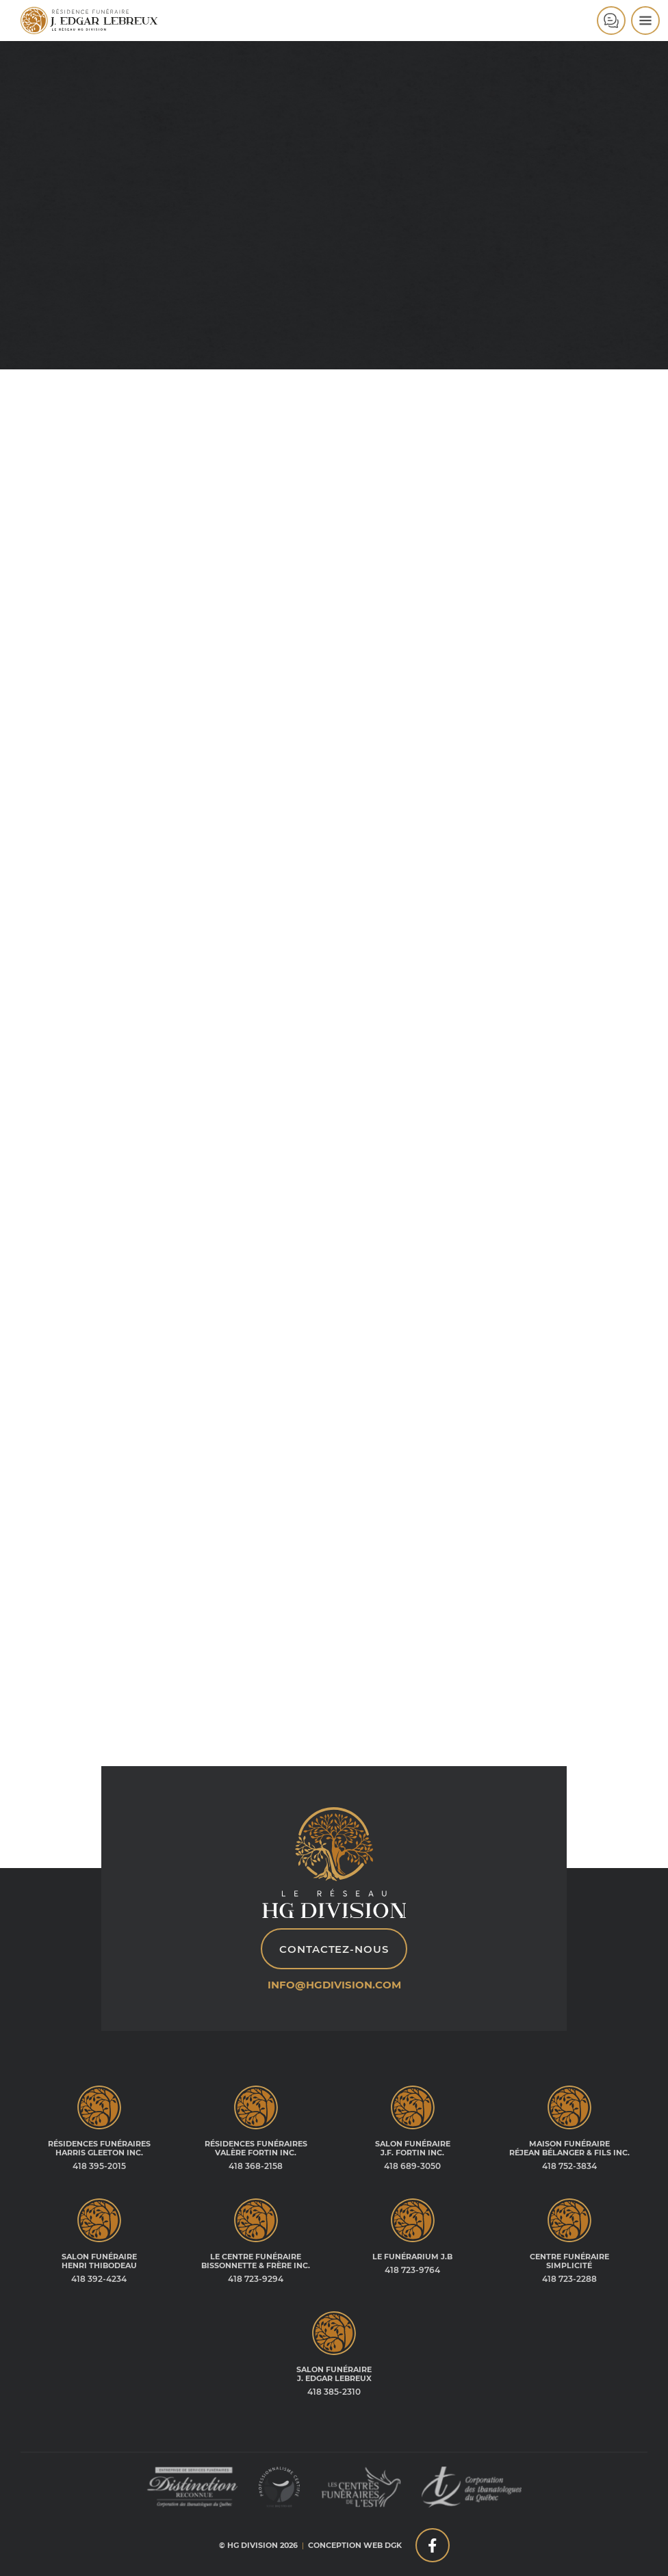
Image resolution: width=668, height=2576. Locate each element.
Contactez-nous (334, 1949)
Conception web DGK (355, 2545)
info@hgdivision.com (334, 1984)
